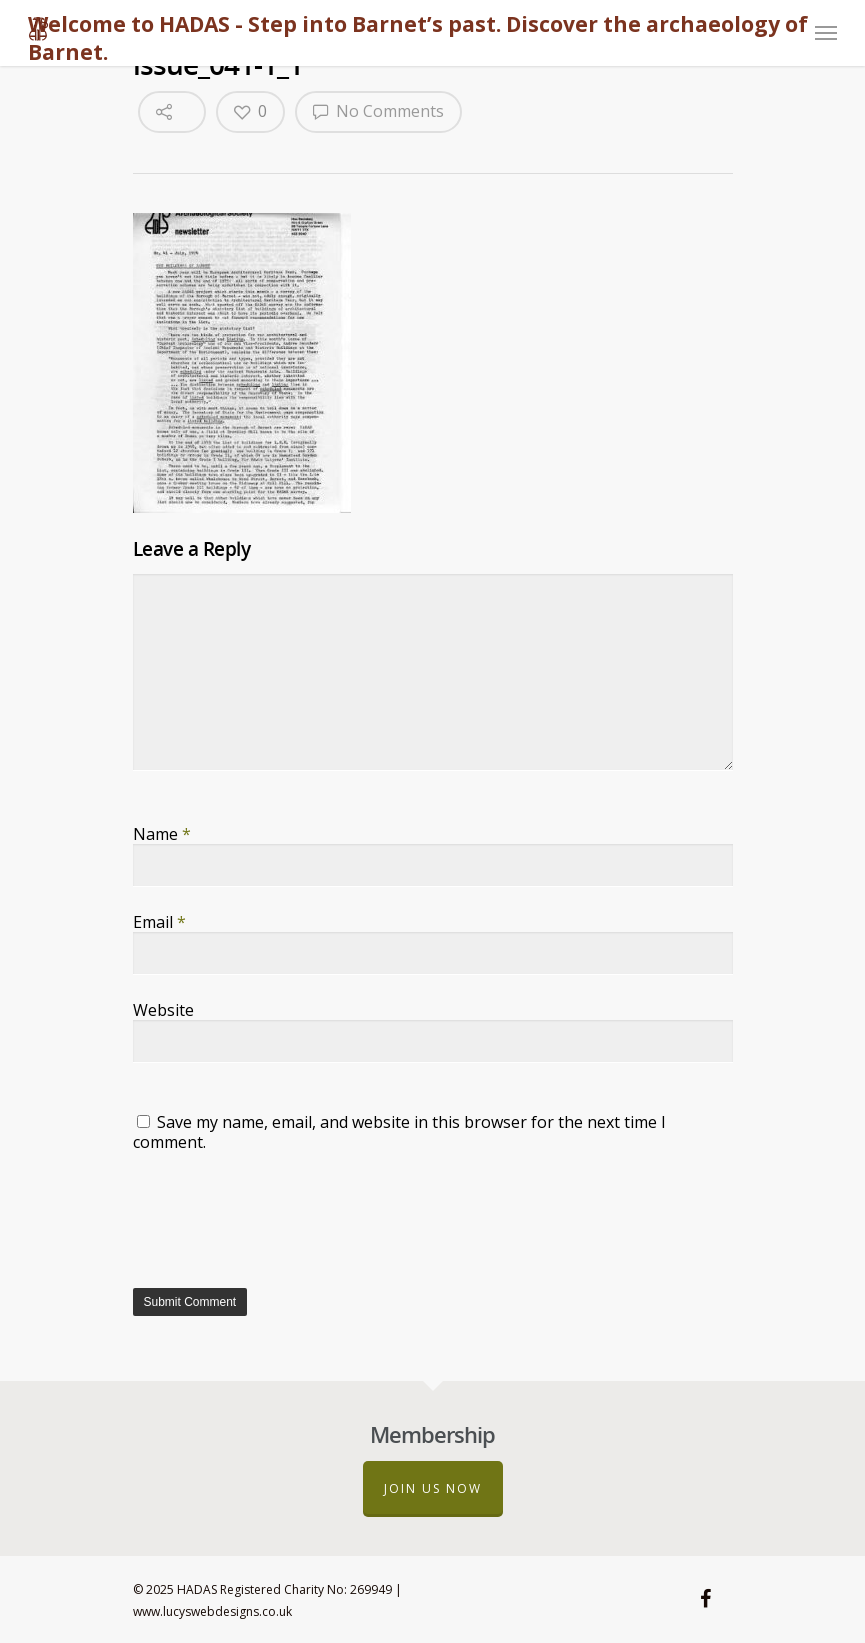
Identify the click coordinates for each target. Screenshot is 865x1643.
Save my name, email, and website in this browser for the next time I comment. (399, 1132)
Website (163, 1010)
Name (162, 834)
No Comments (378, 111)
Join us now (433, 1488)
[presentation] (285, 1218)
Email (159, 922)
